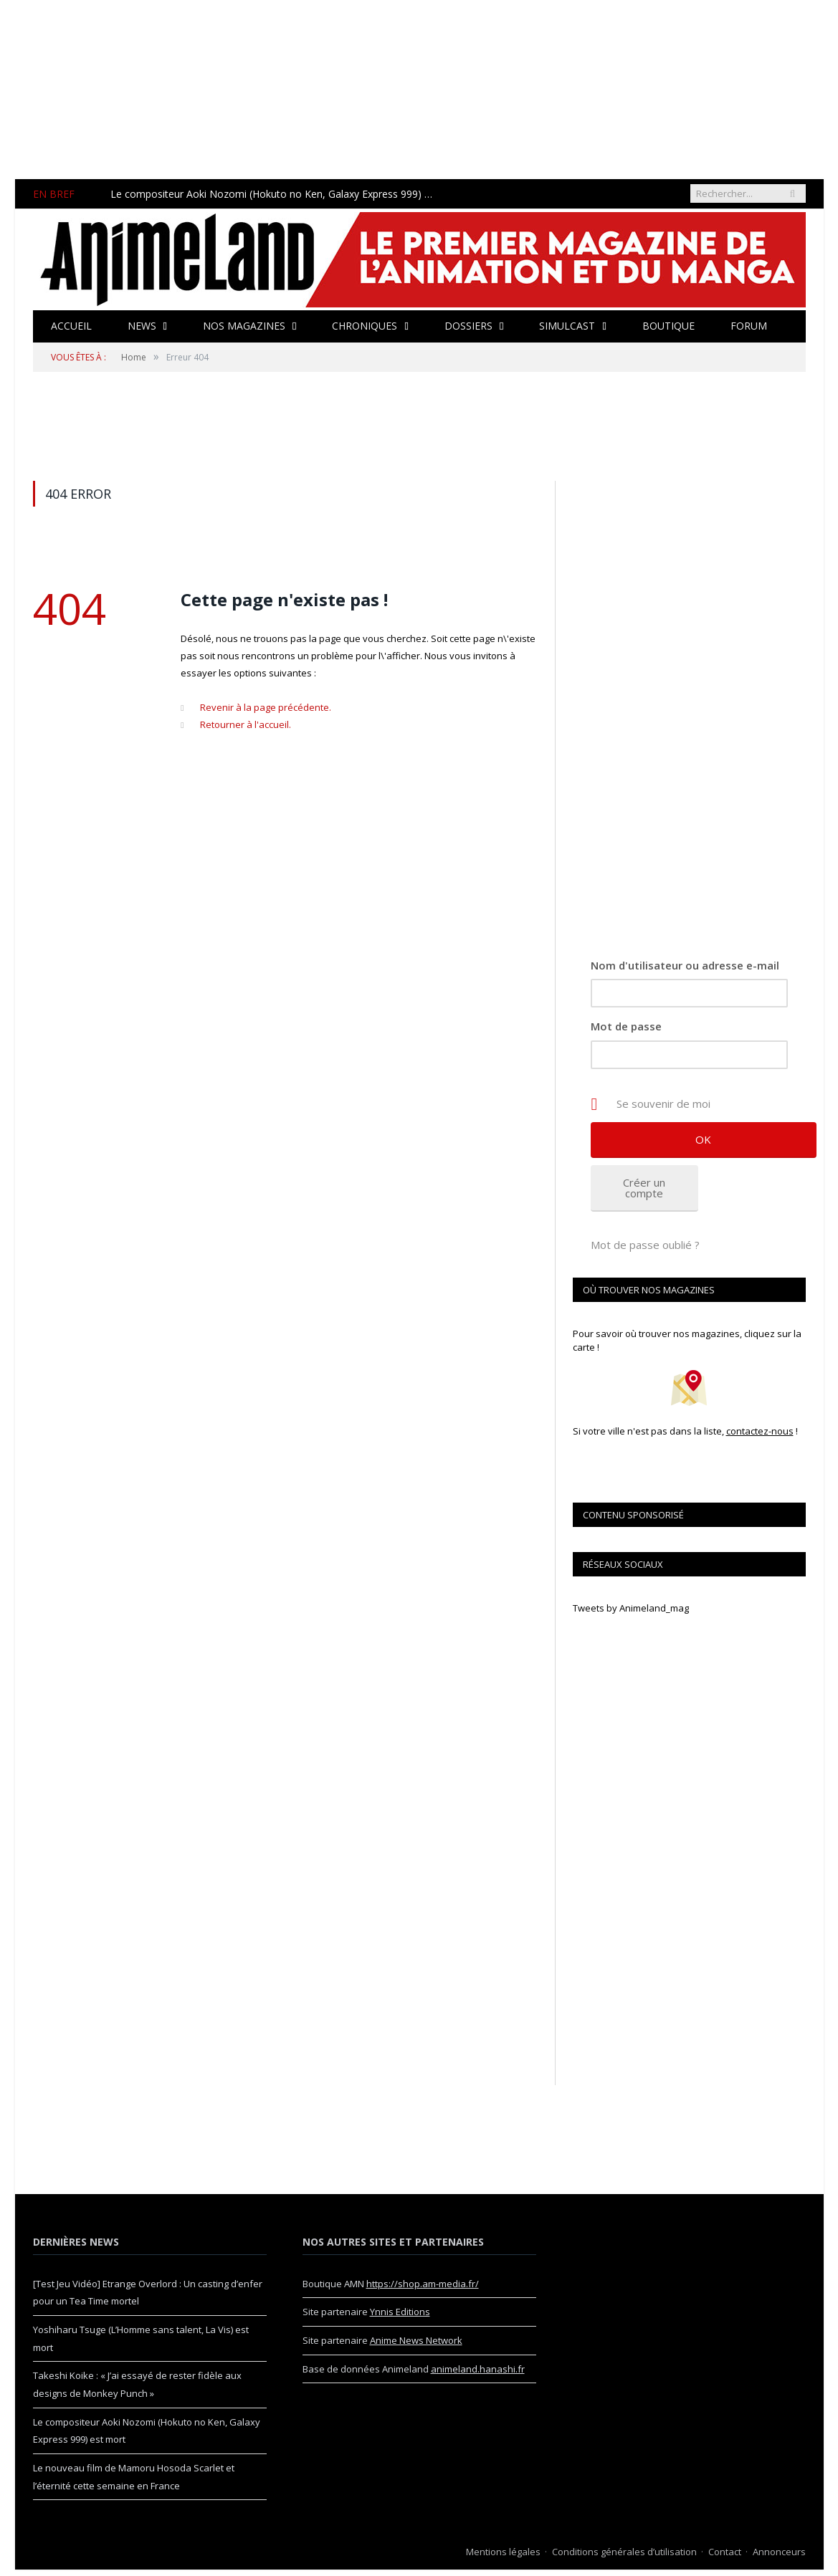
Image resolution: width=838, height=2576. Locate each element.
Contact (724, 2551)
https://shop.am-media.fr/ (422, 2283)
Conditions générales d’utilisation (624, 2551)
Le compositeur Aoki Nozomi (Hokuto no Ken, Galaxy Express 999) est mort (274, 194)
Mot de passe (626, 1026)
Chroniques (363, 325)
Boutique (667, 325)
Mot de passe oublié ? (645, 1244)
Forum (747, 325)
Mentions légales (503, 2551)
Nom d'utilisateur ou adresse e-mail (685, 965)
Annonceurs (779, 2551)
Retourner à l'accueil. (245, 724)
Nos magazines (243, 325)
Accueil (70, 325)
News (141, 325)
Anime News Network (416, 2340)
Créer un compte (644, 1187)
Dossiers (468, 325)
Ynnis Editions (400, 2311)
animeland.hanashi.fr (478, 2368)
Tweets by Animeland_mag (631, 1607)
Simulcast (566, 325)
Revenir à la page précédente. (265, 707)
